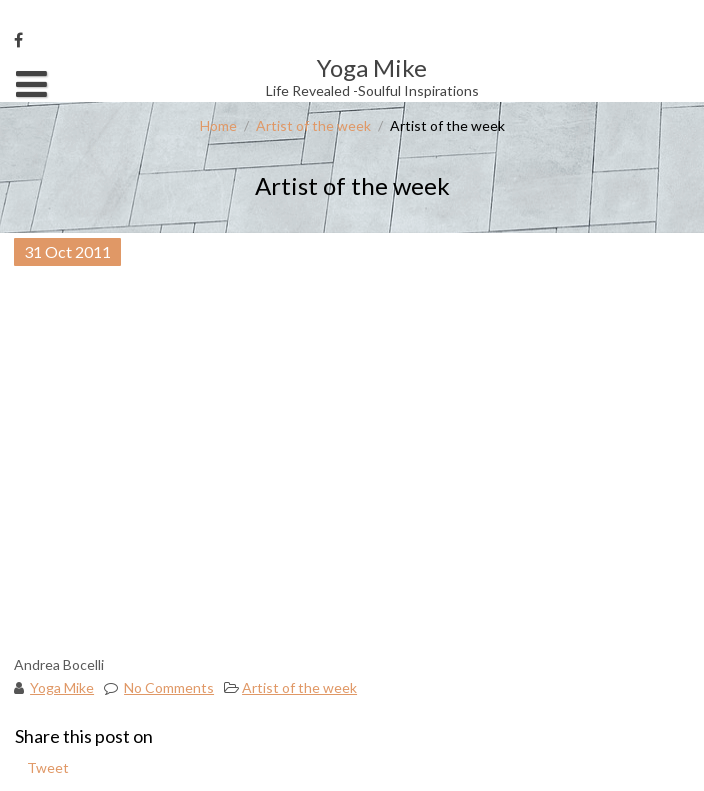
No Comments (169, 687)
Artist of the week (313, 125)
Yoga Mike (62, 687)
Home (218, 125)
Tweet (48, 767)
